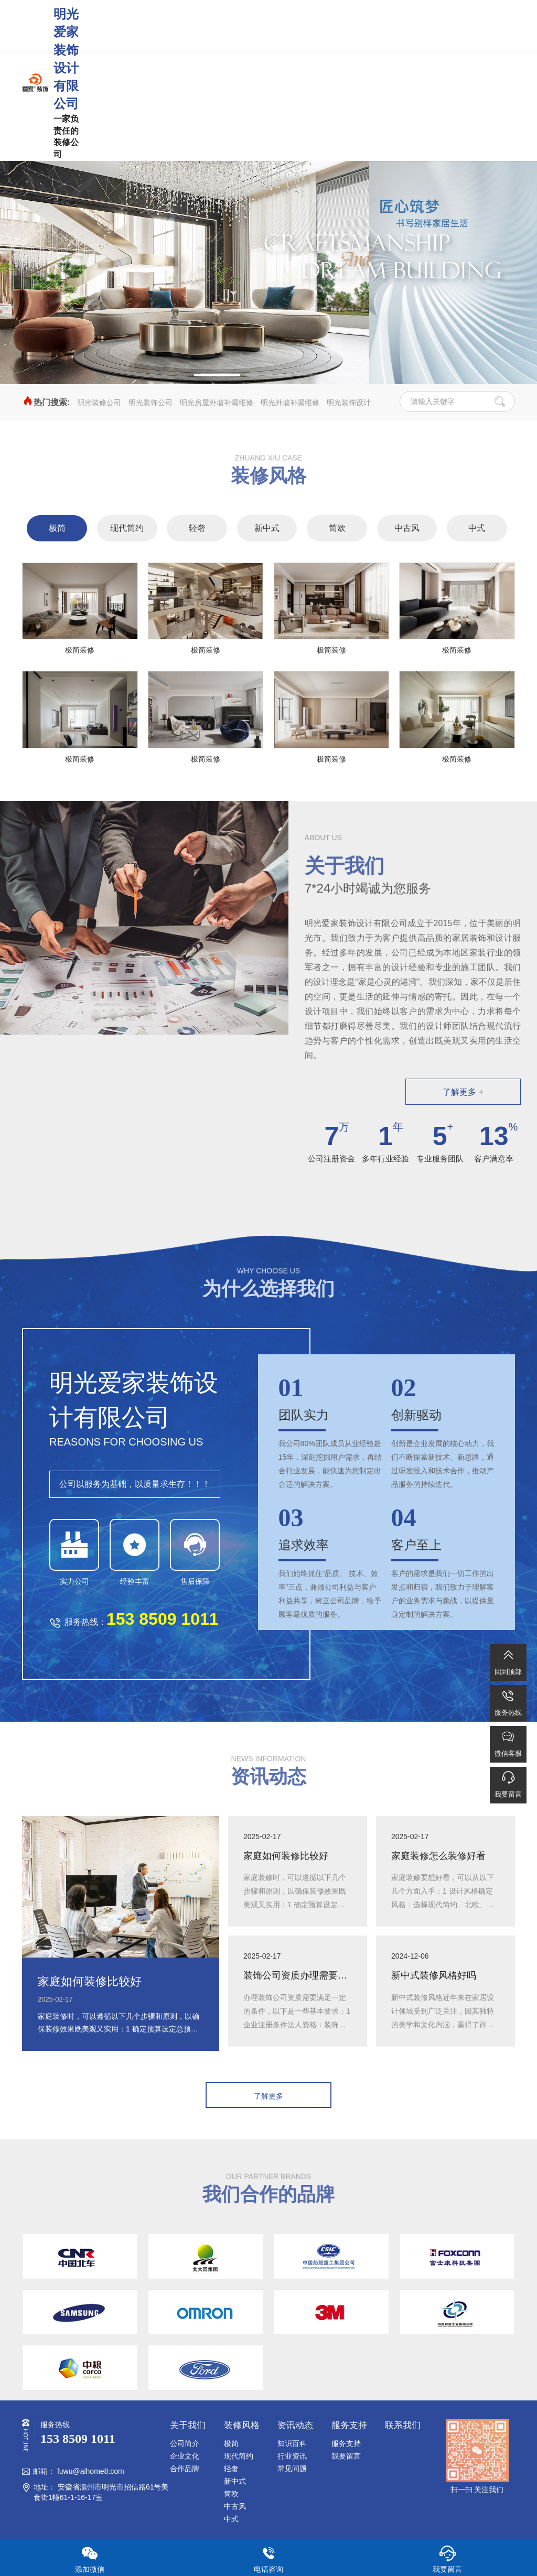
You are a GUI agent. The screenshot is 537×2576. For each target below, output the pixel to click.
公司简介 (184, 2443)
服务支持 (346, 2443)
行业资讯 (292, 2456)
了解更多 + (463, 1092)
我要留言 (346, 2456)
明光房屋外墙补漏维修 (216, 402)
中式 (476, 528)
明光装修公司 (99, 402)
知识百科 (292, 2443)
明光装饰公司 (150, 402)
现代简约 (127, 528)
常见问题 (292, 2468)
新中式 (267, 528)
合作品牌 (184, 2468)
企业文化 (184, 2456)
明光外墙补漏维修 (290, 402)
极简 (57, 528)
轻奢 (197, 528)
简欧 (337, 528)
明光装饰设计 (349, 402)
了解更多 (268, 2096)
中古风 (407, 528)
